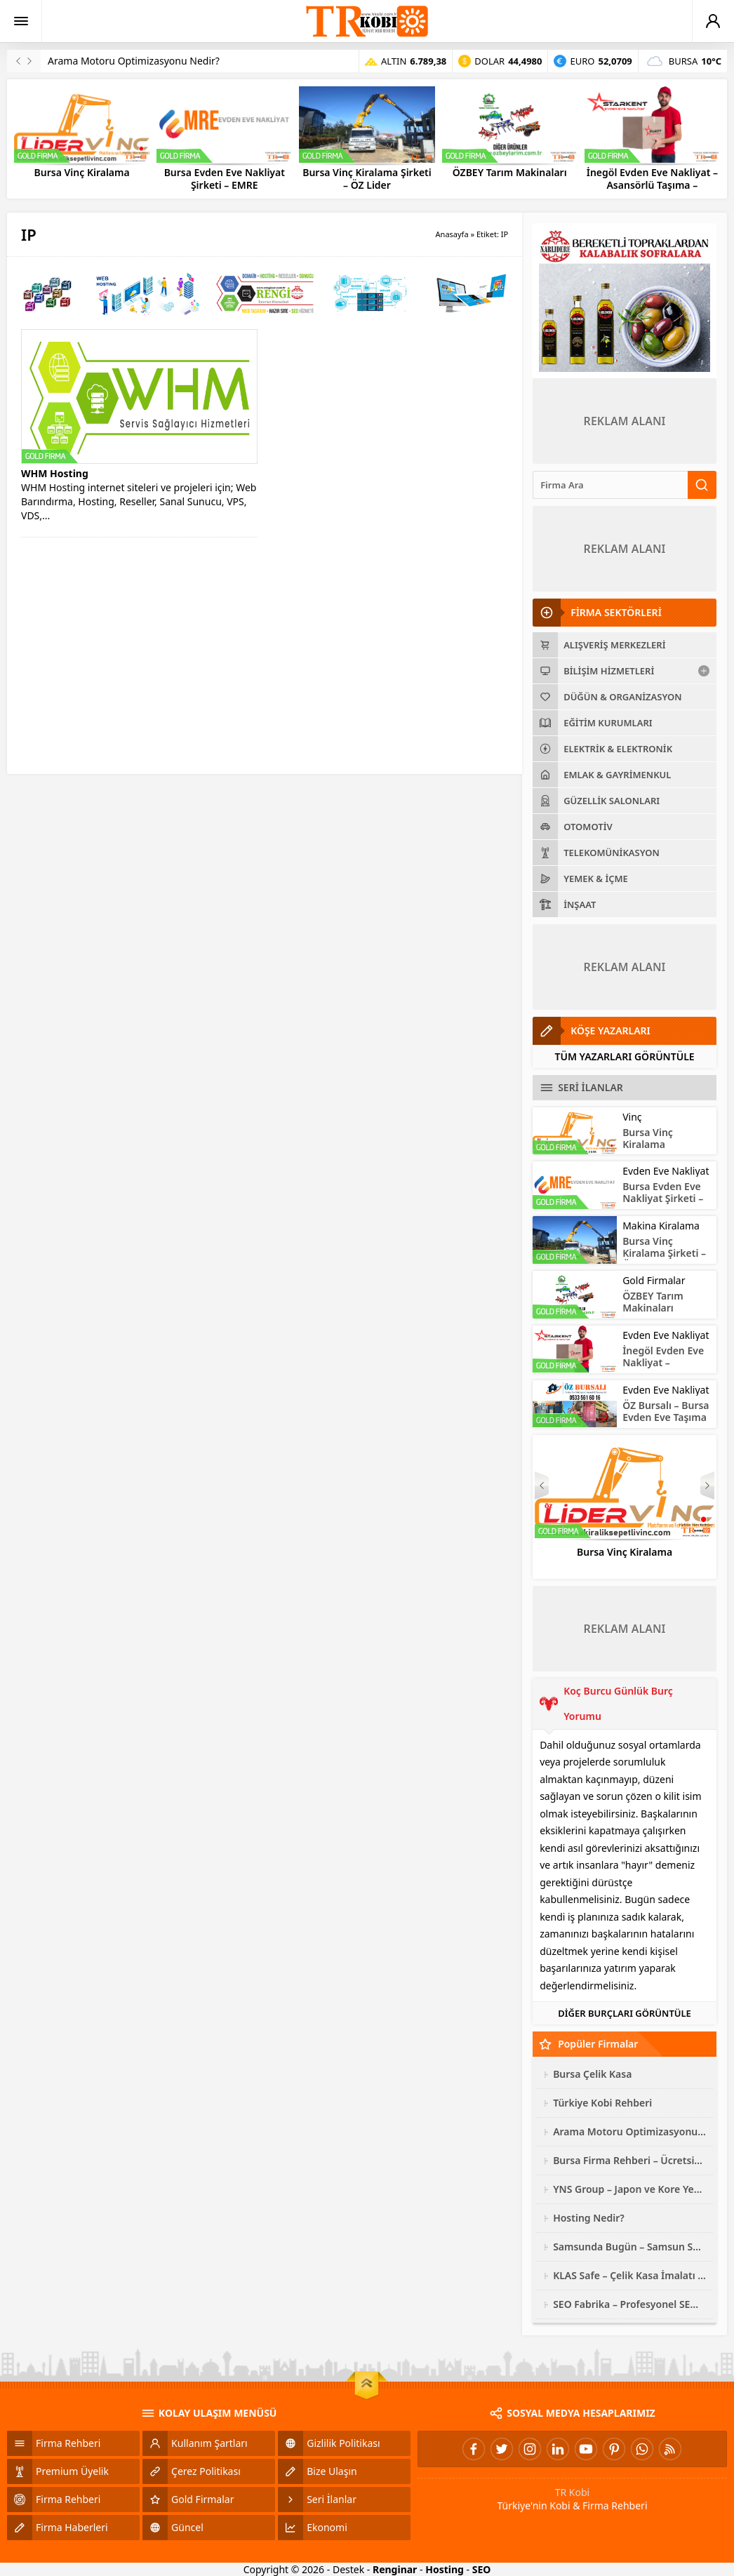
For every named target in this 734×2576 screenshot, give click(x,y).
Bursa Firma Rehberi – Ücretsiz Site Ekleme (629, 2160)
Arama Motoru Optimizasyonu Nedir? (134, 60)
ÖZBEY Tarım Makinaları (510, 172)
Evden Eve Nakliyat (665, 1171)
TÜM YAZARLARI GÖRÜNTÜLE (625, 1056)
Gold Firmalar (653, 1280)
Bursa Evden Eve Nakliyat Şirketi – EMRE (224, 179)
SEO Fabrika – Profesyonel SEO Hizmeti (629, 2304)
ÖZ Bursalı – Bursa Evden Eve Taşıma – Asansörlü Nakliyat (665, 1423)
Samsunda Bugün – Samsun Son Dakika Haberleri (629, 2246)
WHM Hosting (54, 473)
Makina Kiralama (661, 1226)
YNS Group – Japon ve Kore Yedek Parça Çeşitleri (629, 2189)
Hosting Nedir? (589, 2217)
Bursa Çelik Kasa (592, 2074)
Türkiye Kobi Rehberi (602, 2102)
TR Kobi (572, 2492)
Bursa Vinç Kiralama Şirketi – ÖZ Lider (367, 179)
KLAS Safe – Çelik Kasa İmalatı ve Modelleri (629, 2275)
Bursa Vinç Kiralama (82, 172)
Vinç (631, 1117)
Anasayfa (452, 234)
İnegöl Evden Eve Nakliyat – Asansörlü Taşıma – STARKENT (652, 185)
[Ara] (610, 485)
